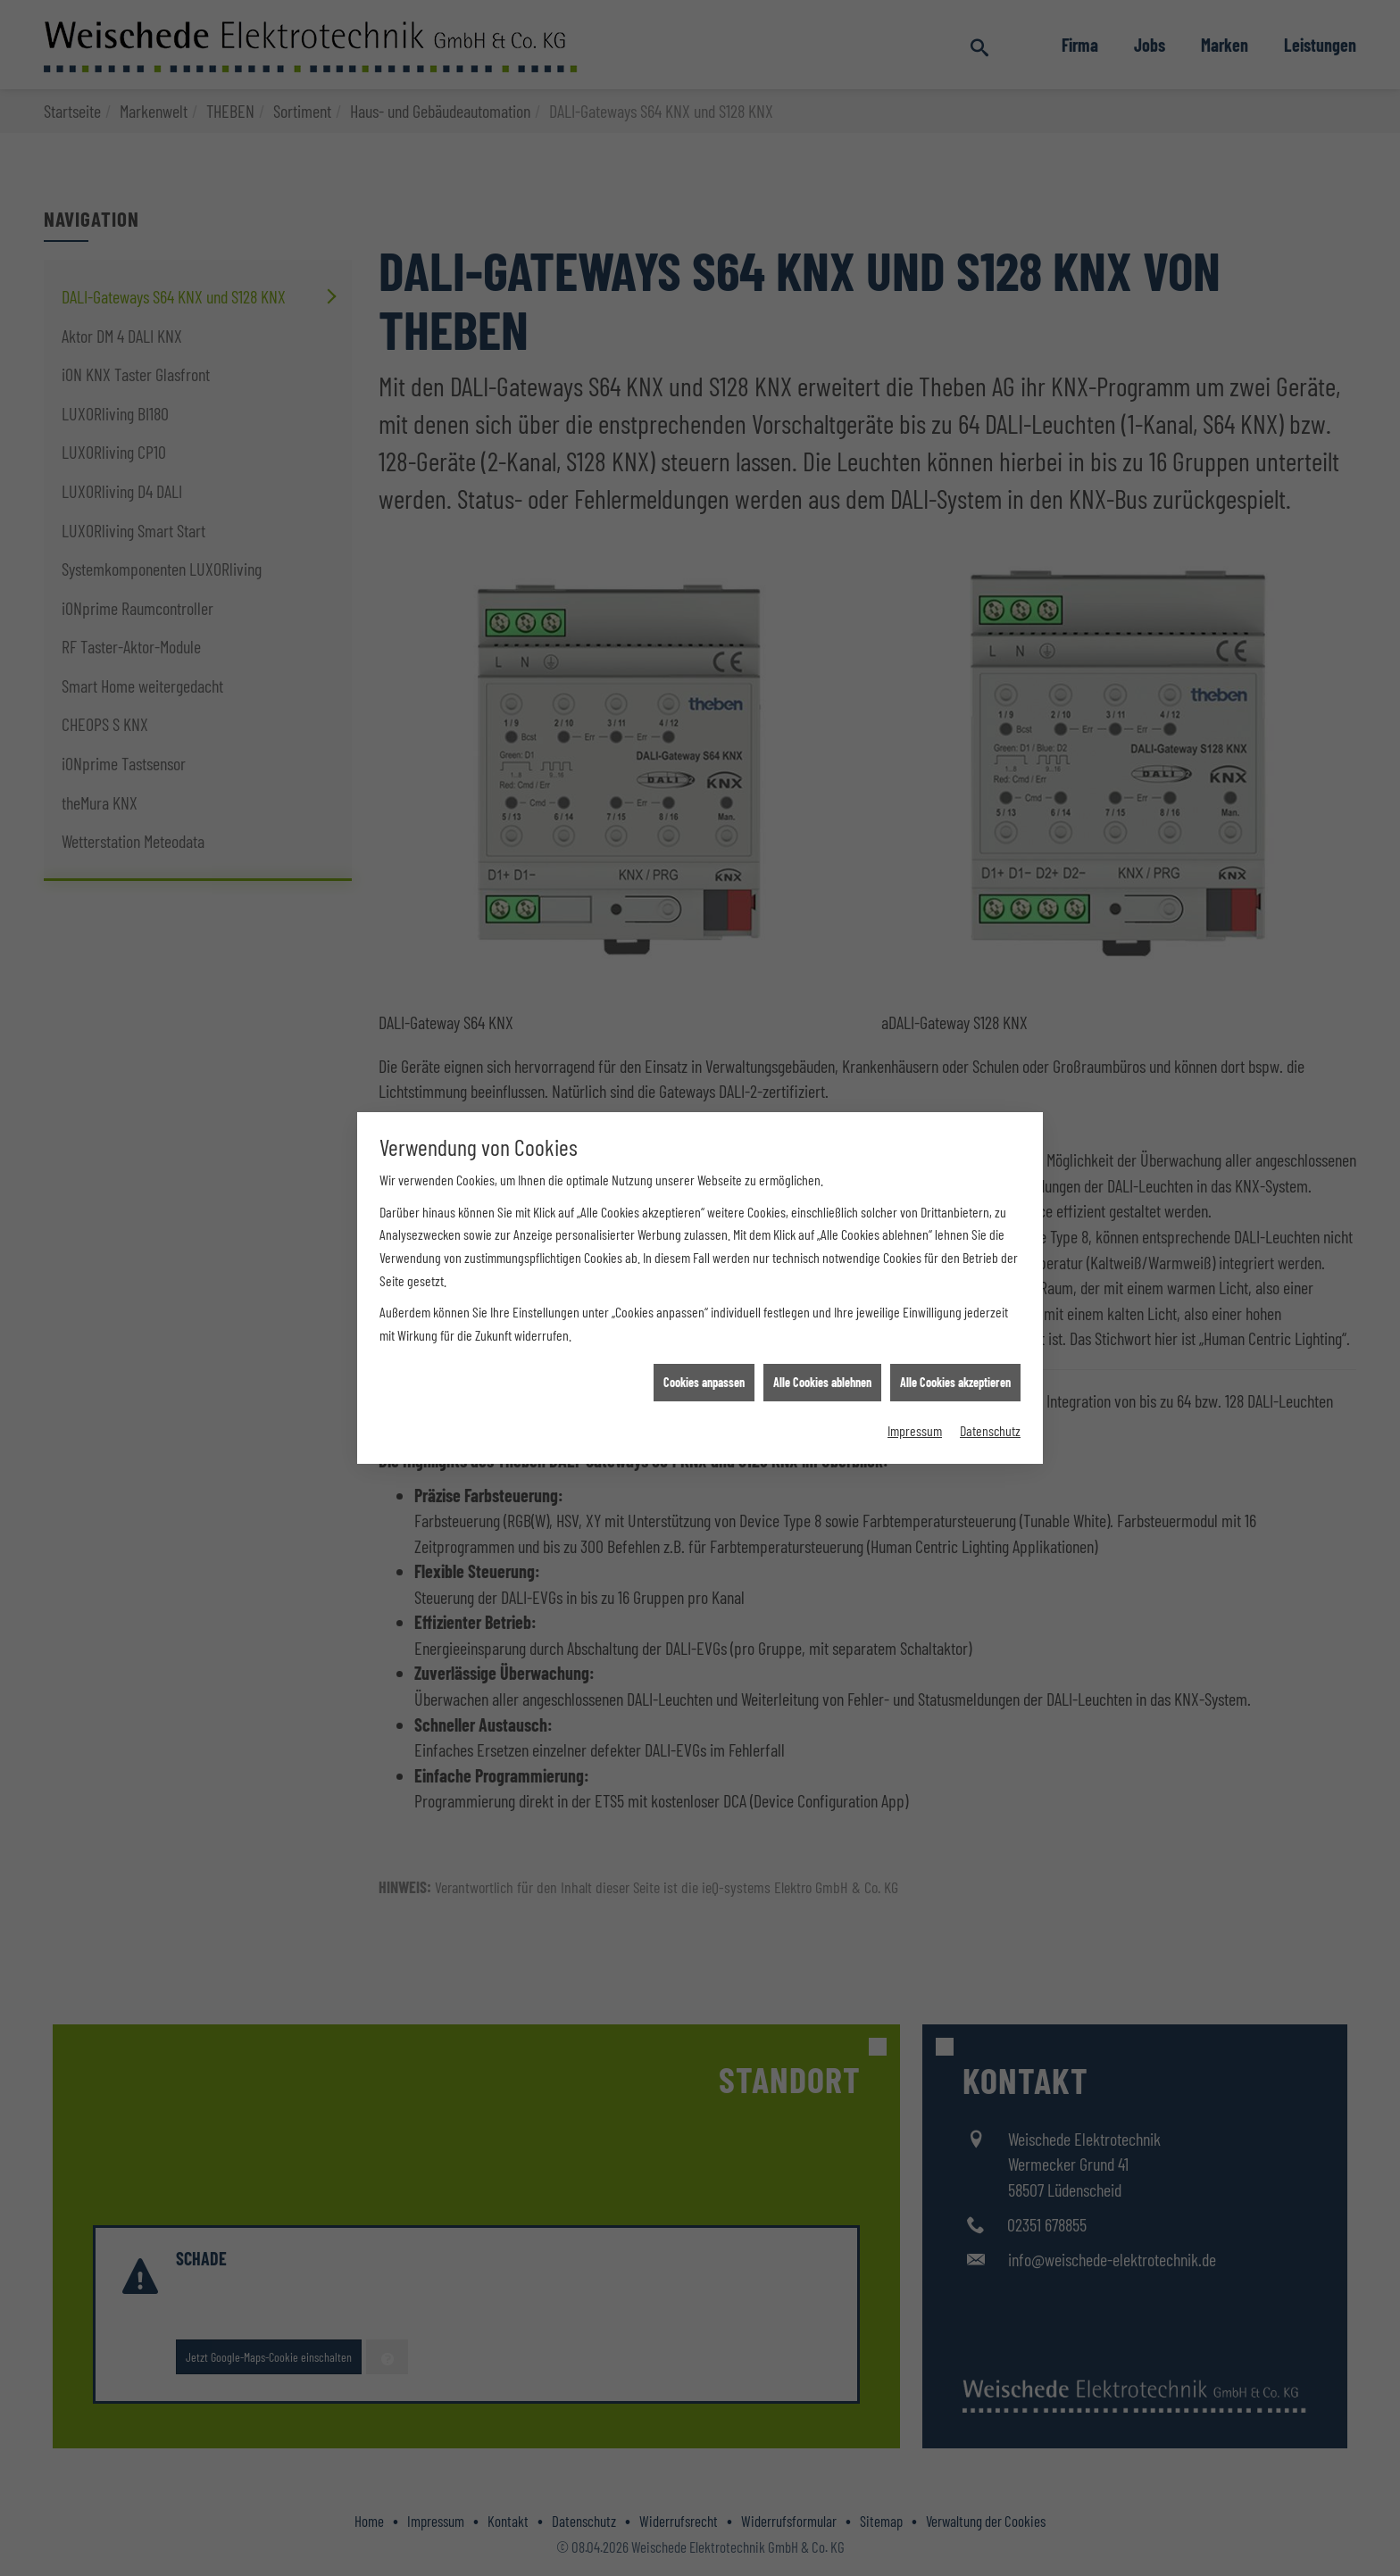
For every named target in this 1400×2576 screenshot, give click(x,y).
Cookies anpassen (704, 631)
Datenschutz (990, 678)
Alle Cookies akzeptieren (955, 631)
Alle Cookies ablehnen (822, 631)
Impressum (915, 678)
